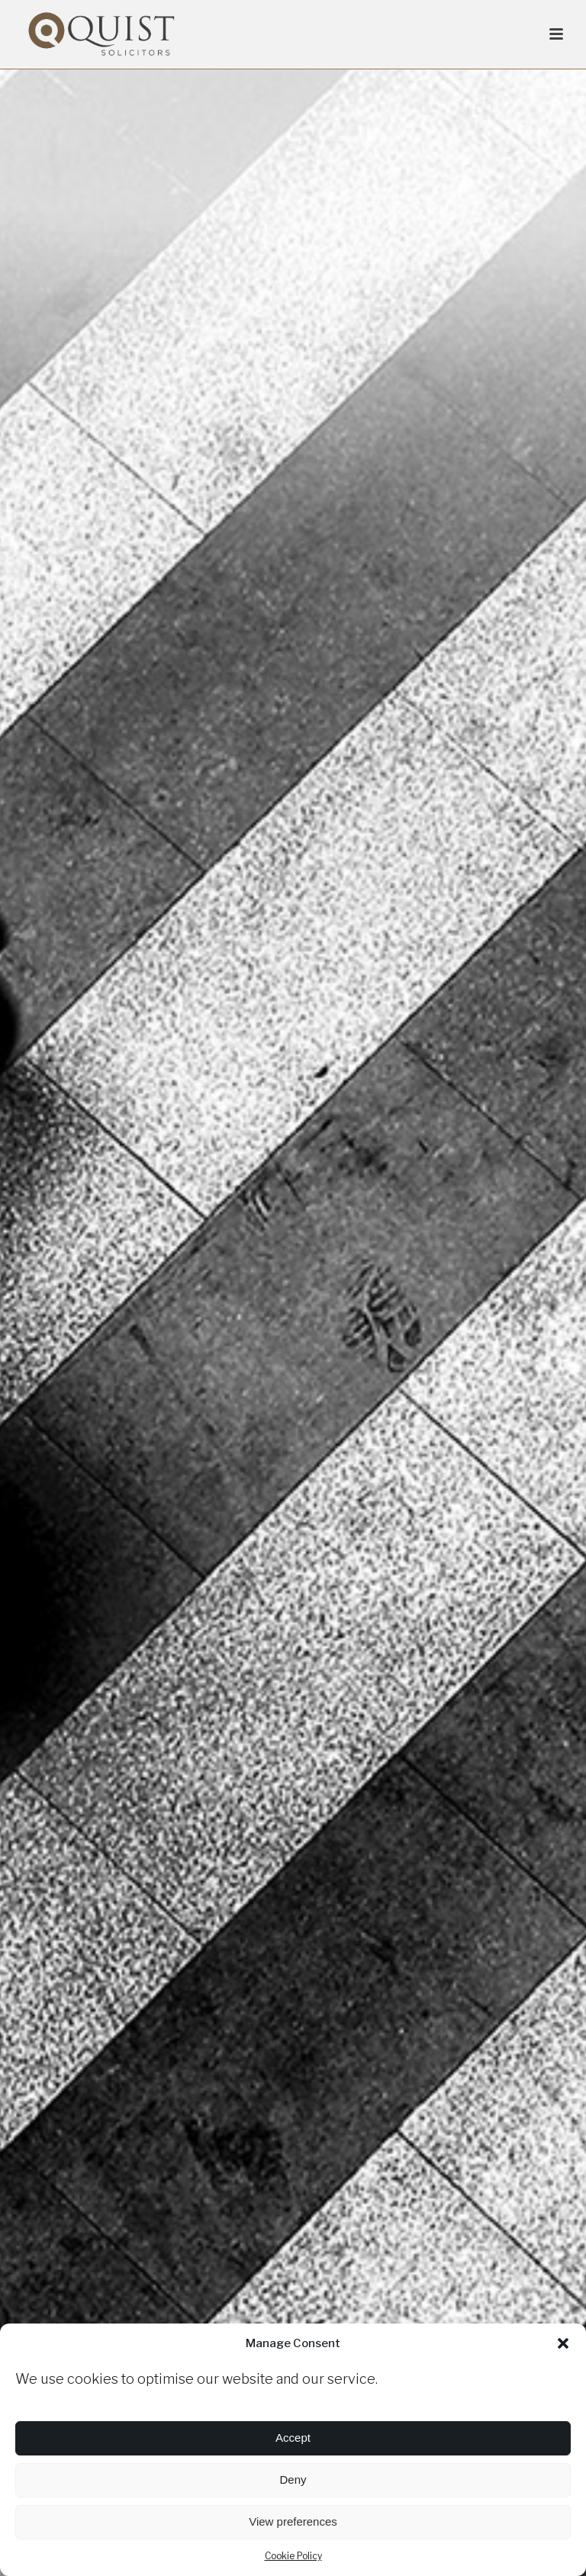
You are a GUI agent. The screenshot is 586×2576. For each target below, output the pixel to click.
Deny (292, 2479)
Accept (293, 2437)
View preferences (293, 2521)
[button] (563, 2343)
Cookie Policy (293, 2556)
